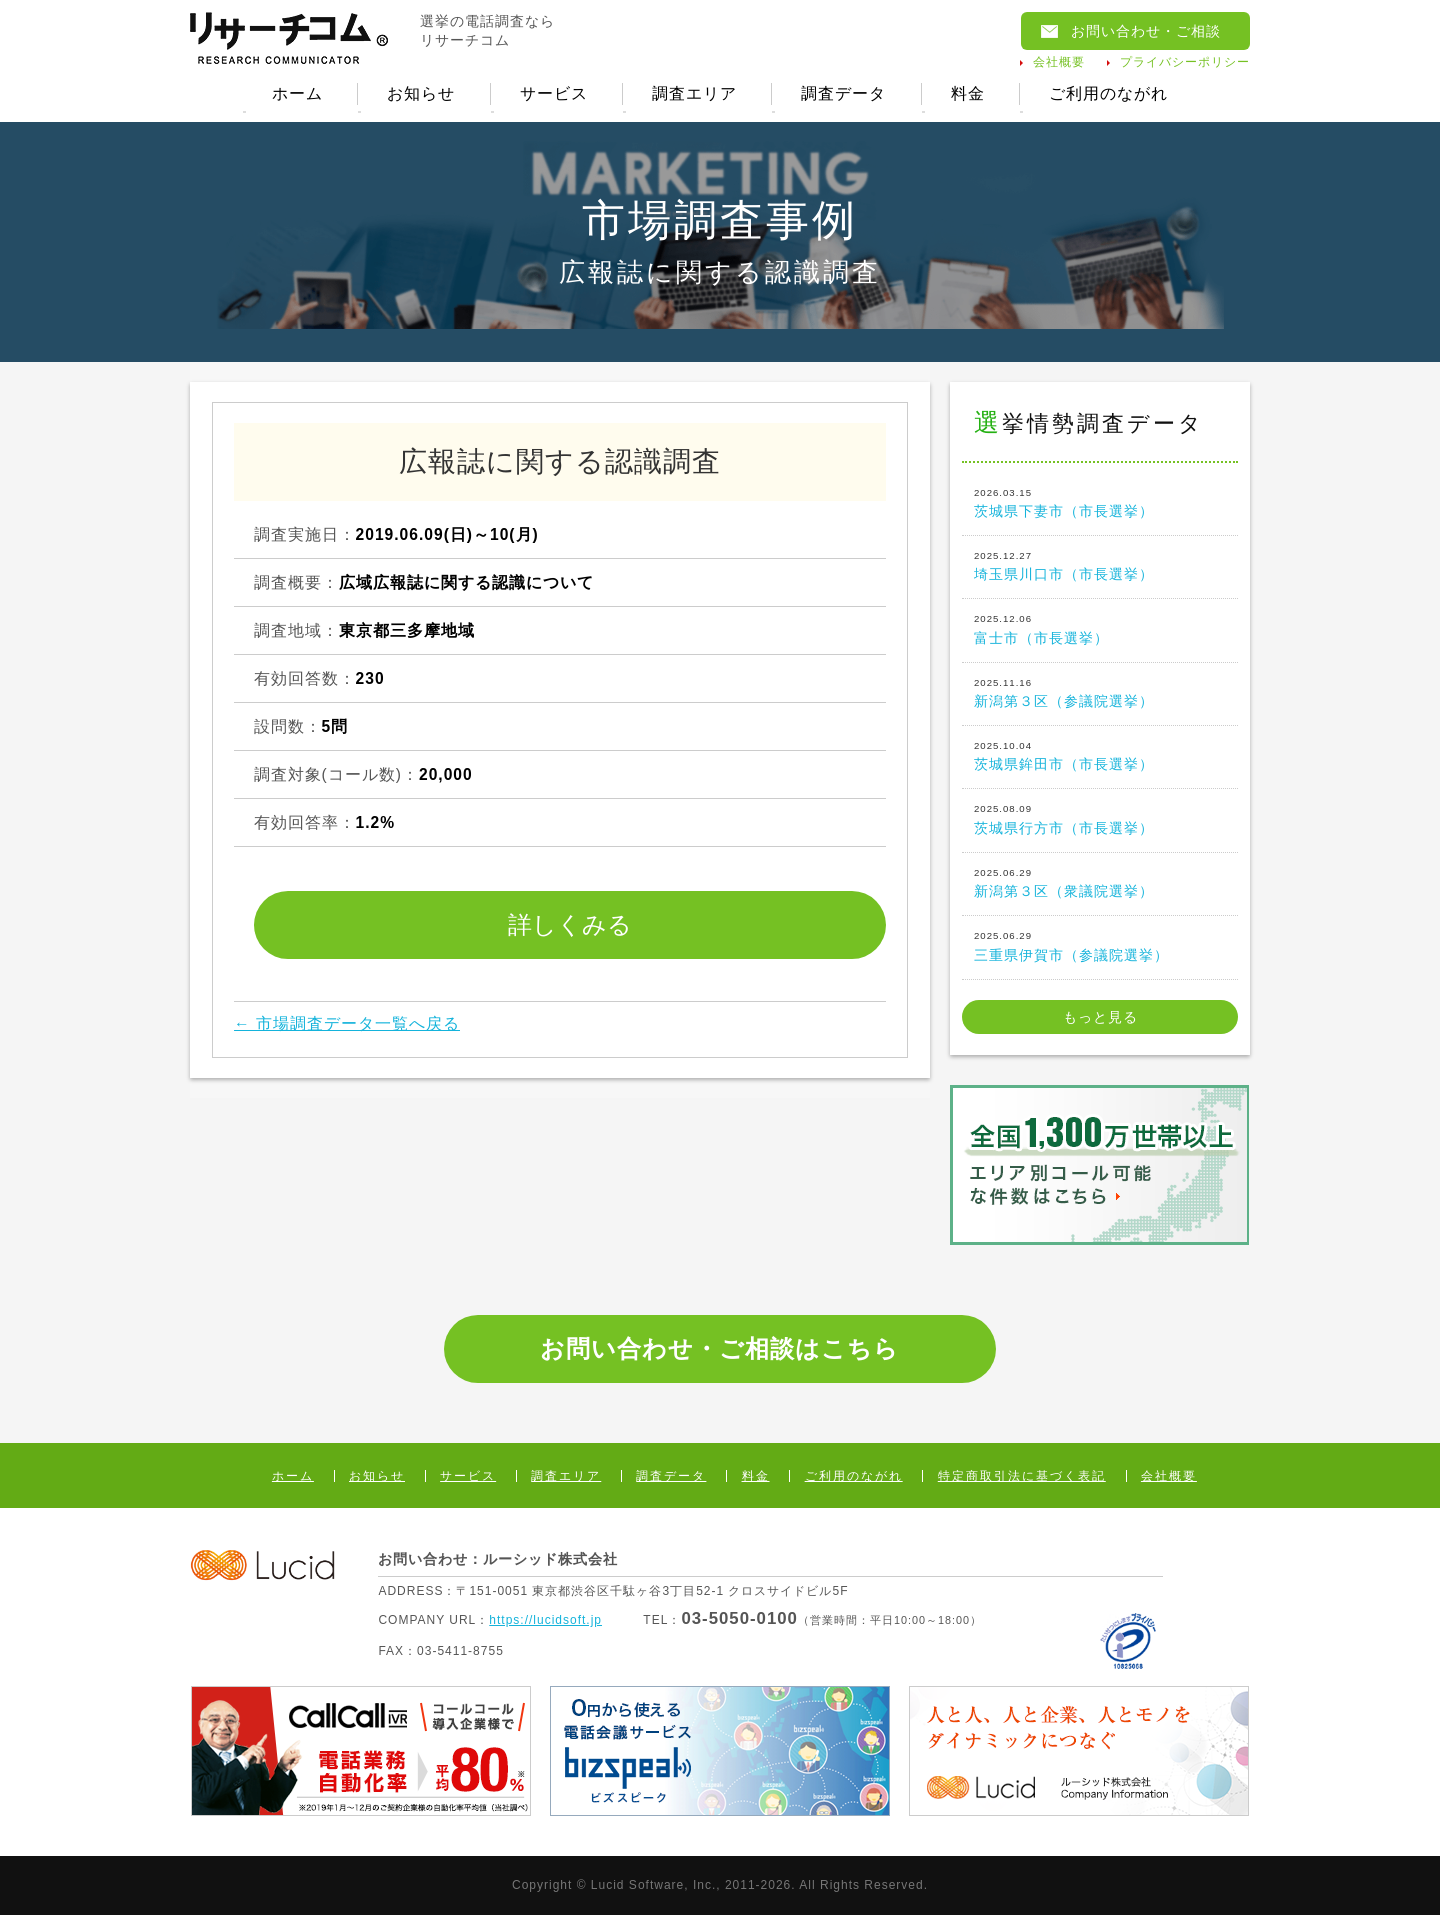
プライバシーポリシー (1185, 62)
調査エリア (694, 94)
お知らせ (421, 94)
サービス (554, 94)
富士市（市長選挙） (1100, 628)
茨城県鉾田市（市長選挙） (1100, 755)
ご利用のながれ (1108, 94)
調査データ (843, 94)
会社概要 (1059, 62)
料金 (968, 94)
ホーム (297, 94)
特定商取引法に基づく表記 (1022, 1476)
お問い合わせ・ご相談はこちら (719, 1348)
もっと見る (1100, 1017)
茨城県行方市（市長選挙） (1100, 819)
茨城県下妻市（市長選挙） (1100, 502)
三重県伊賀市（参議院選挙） (1100, 945)
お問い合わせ (1146, 31)
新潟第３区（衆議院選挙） (1100, 882)
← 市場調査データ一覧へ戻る (347, 1023)
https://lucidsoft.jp (545, 1620)
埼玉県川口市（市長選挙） (1100, 565)
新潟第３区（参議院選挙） (1100, 692)
